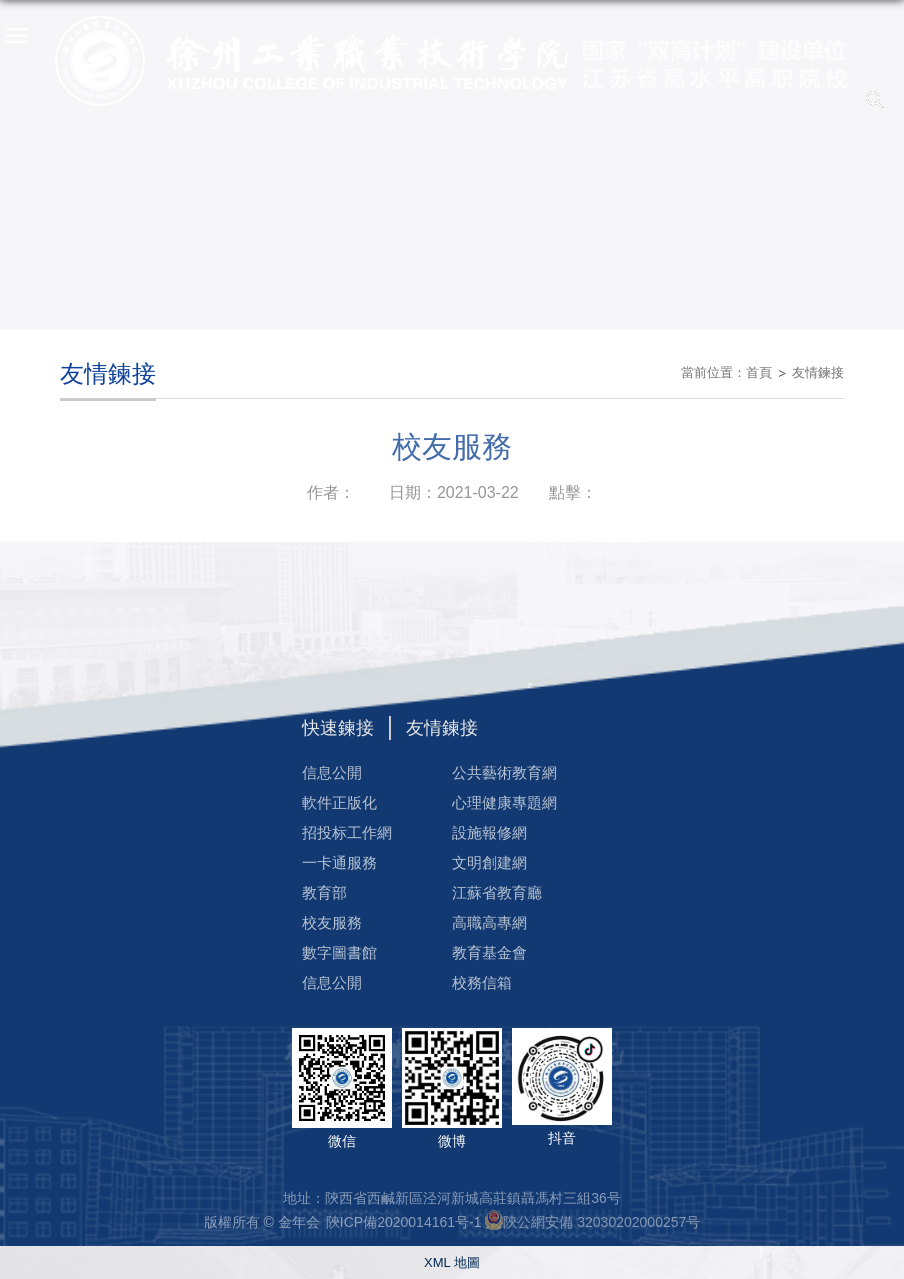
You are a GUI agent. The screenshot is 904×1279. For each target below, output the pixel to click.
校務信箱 (482, 982)
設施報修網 (489, 832)
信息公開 (332, 772)
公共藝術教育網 (504, 772)
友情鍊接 (818, 372)
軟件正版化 (339, 802)
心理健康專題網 (504, 802)
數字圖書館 (339, 952)
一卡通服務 (339, 862)
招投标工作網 (347, 832)
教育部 (324, 892)
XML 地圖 (452, 1262)
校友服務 (332, 922)
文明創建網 (489, 862)
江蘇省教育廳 (497, 892)
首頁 (759, 372)
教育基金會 (489, 952)
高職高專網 (489, 922)
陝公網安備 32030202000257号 (601, 1222)
